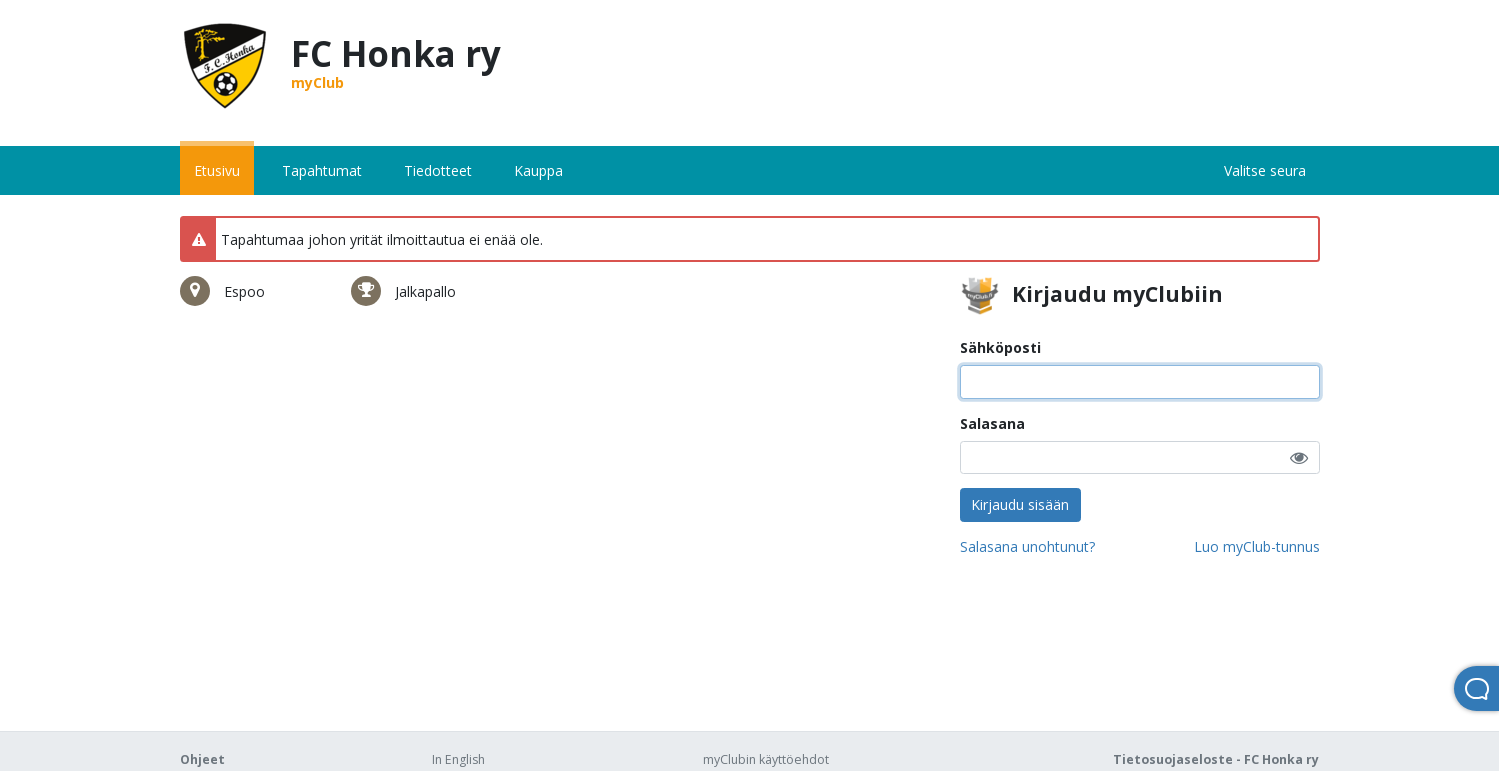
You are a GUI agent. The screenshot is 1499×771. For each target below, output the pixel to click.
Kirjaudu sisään (1020, 504)
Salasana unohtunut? (1027, 546)
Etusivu (217, 170)
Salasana (992, 423)
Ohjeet (202, 759)
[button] (1299, 457)
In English (458, 759)
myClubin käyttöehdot (766, 759)
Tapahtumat (322, 170)
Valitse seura (1265, 170)
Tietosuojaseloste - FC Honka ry (1216, 759)
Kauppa (538, 170)
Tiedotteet (438, 170)
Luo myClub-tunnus (1257, 546)
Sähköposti (1000, 347)
